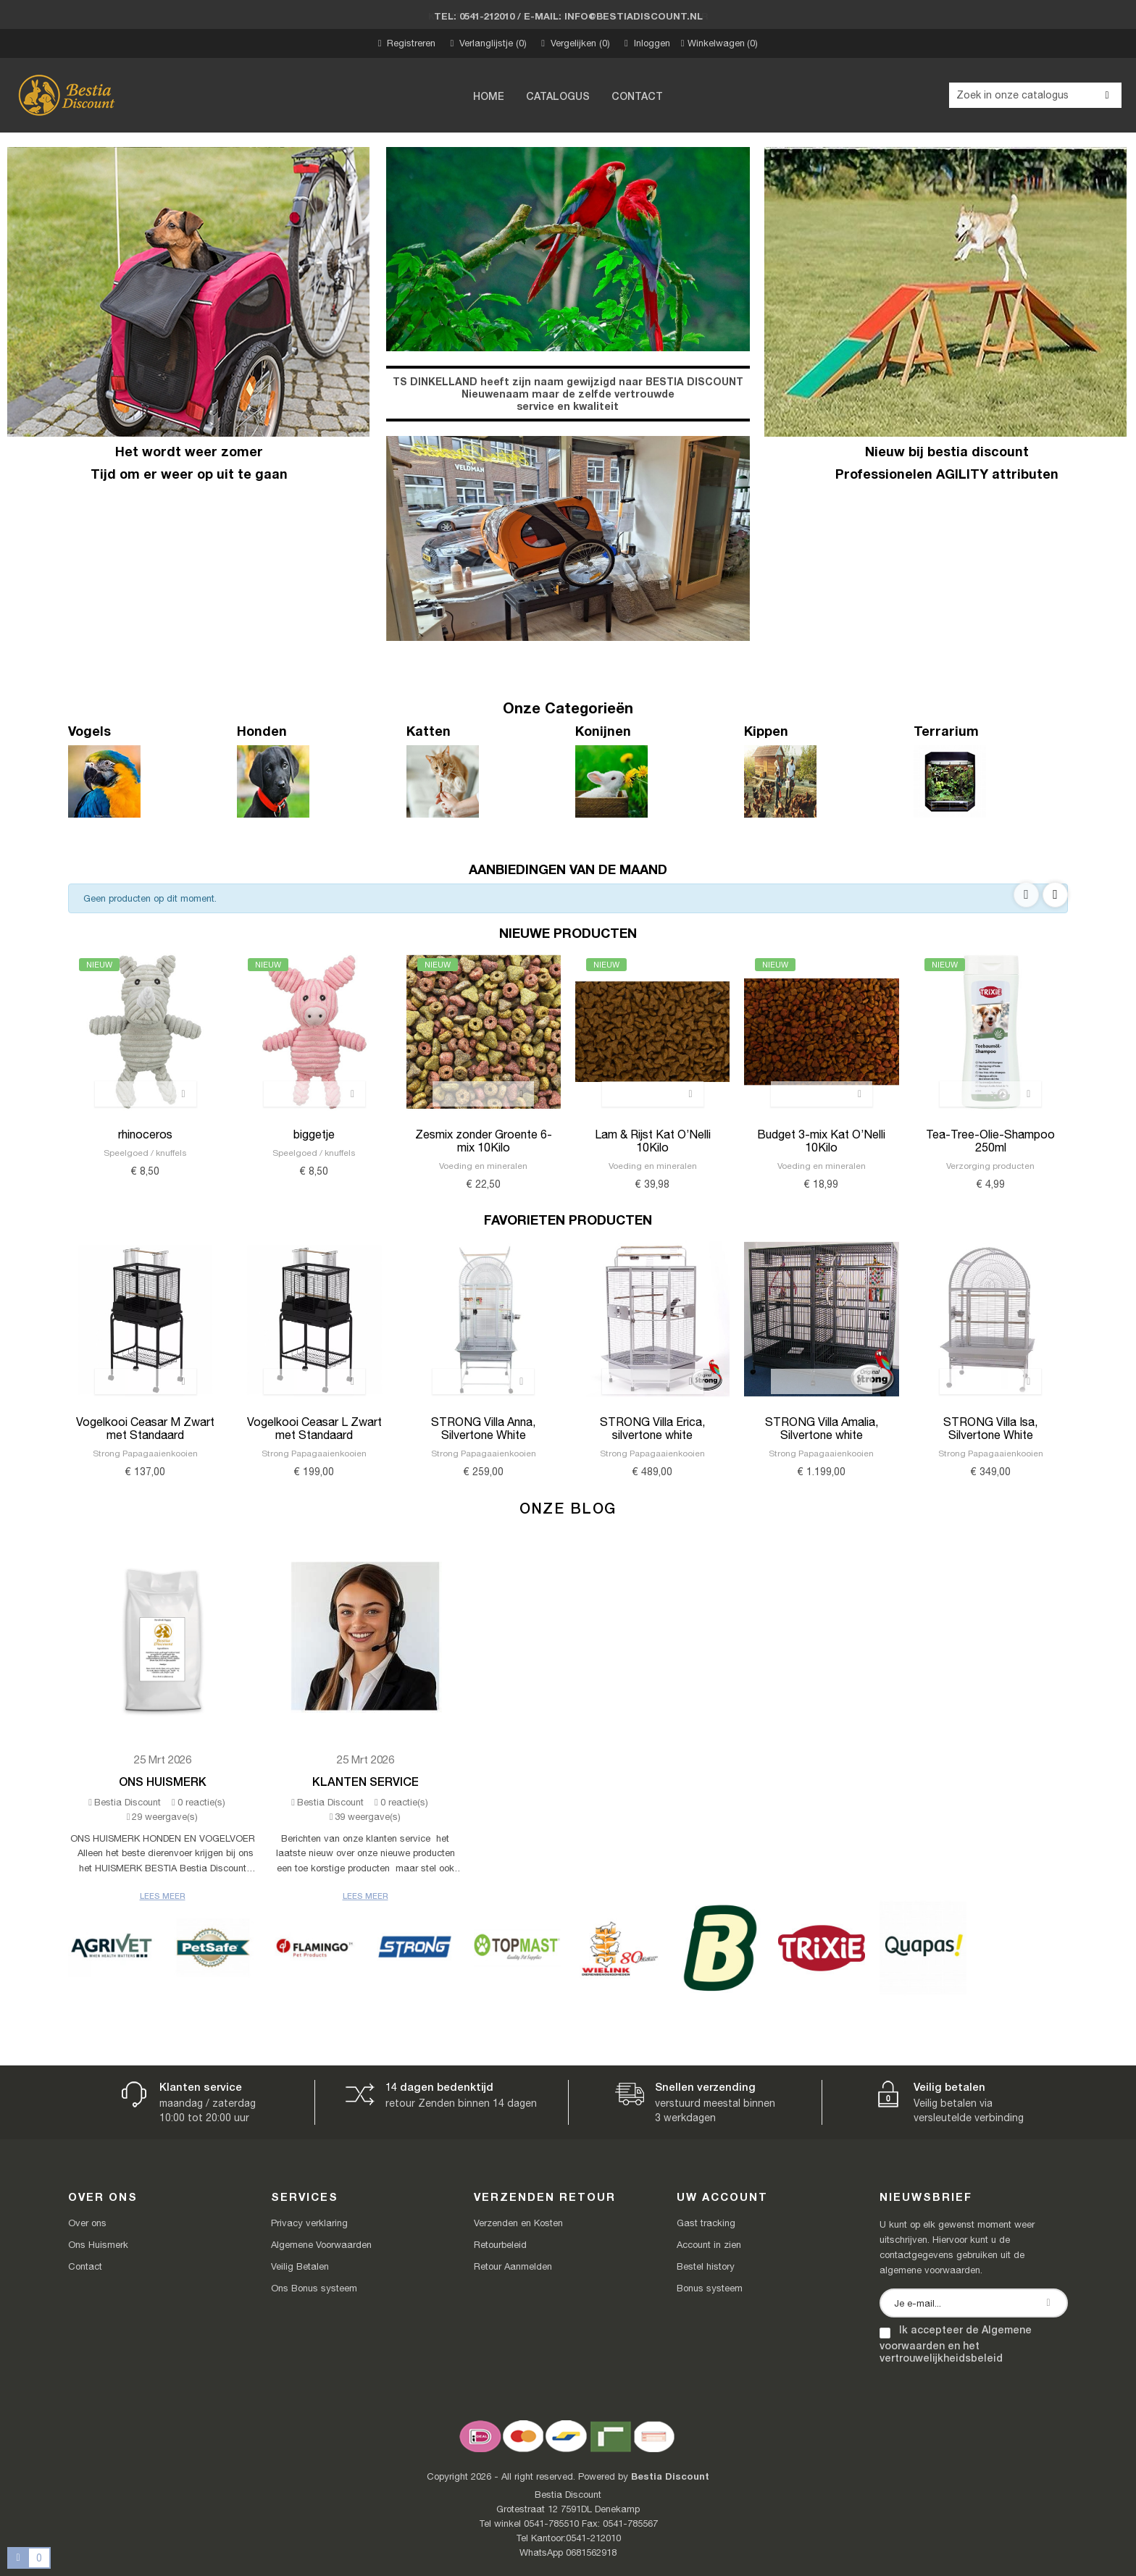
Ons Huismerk (162, 1781)
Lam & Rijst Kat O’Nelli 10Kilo (653, 1141)
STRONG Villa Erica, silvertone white (652, 1428)
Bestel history (706, 2266)
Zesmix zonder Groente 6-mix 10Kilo (483, 1141)
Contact (85, 2266)
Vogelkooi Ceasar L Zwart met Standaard (314, 1428)
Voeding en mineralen (483, 1166)
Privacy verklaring (309, 2223)
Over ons (87, 2223)
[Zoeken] (1035, 95)
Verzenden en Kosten (518, 2223)
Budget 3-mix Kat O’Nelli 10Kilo (821, 1141)
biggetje (314, 1134)
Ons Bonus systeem (314, 2288)
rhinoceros (145, 1134)
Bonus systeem (710, 2288)
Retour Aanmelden (513, 2266)
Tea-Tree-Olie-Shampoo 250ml (990, 1141)
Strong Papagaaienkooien (145, 1453)
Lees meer (162, 1895)
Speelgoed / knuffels (145, 1153)
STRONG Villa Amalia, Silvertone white (821, 1428)
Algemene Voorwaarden (321, 2244)
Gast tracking (706, 2223)
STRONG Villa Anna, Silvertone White (483, 1428)
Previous (1026, 894)
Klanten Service (365, 1781)
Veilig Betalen (300, 2266)
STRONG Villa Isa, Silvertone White (990, 1428)
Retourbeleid (500, 2244)
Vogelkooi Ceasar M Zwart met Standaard (145, 1428)
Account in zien (709, 2244)
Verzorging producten (990, 1166)
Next (1055, 894)
